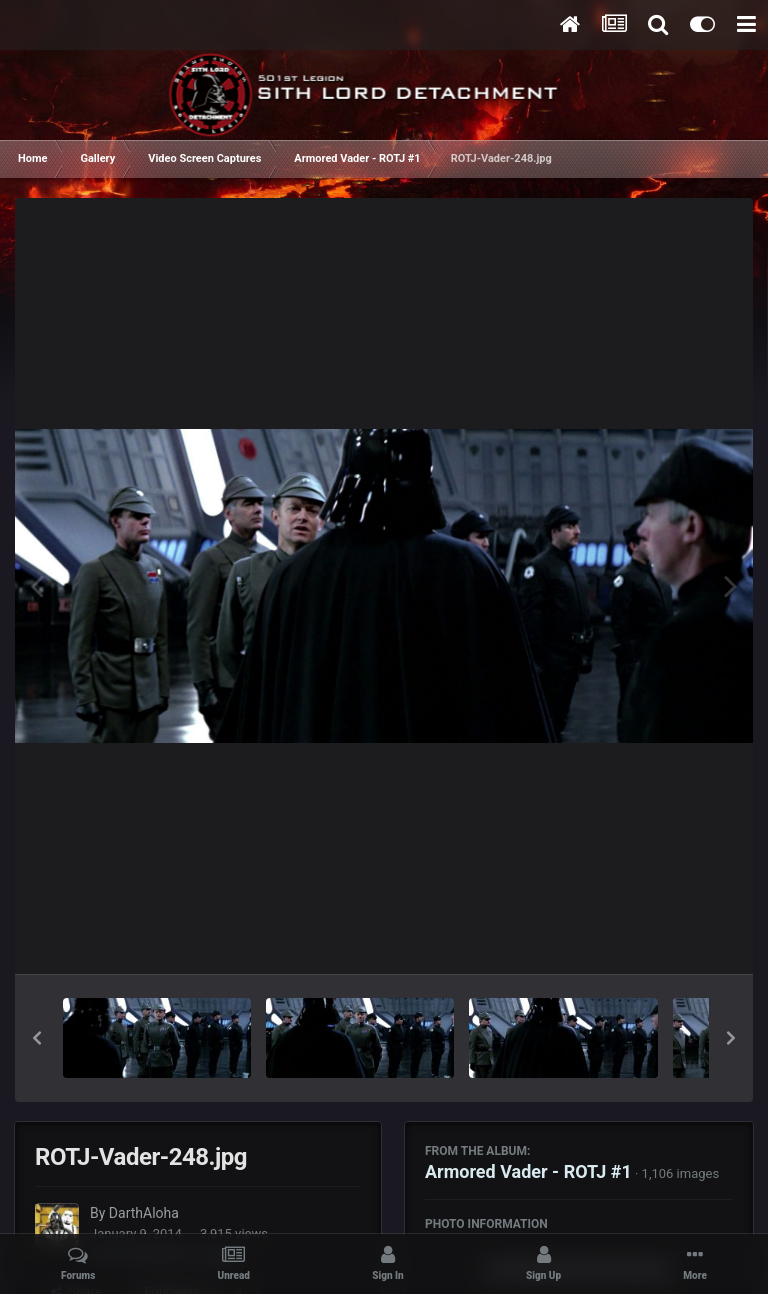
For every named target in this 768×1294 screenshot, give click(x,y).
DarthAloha (144, 1213)
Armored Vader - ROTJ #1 (528, 1171)
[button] (37, 1038)
